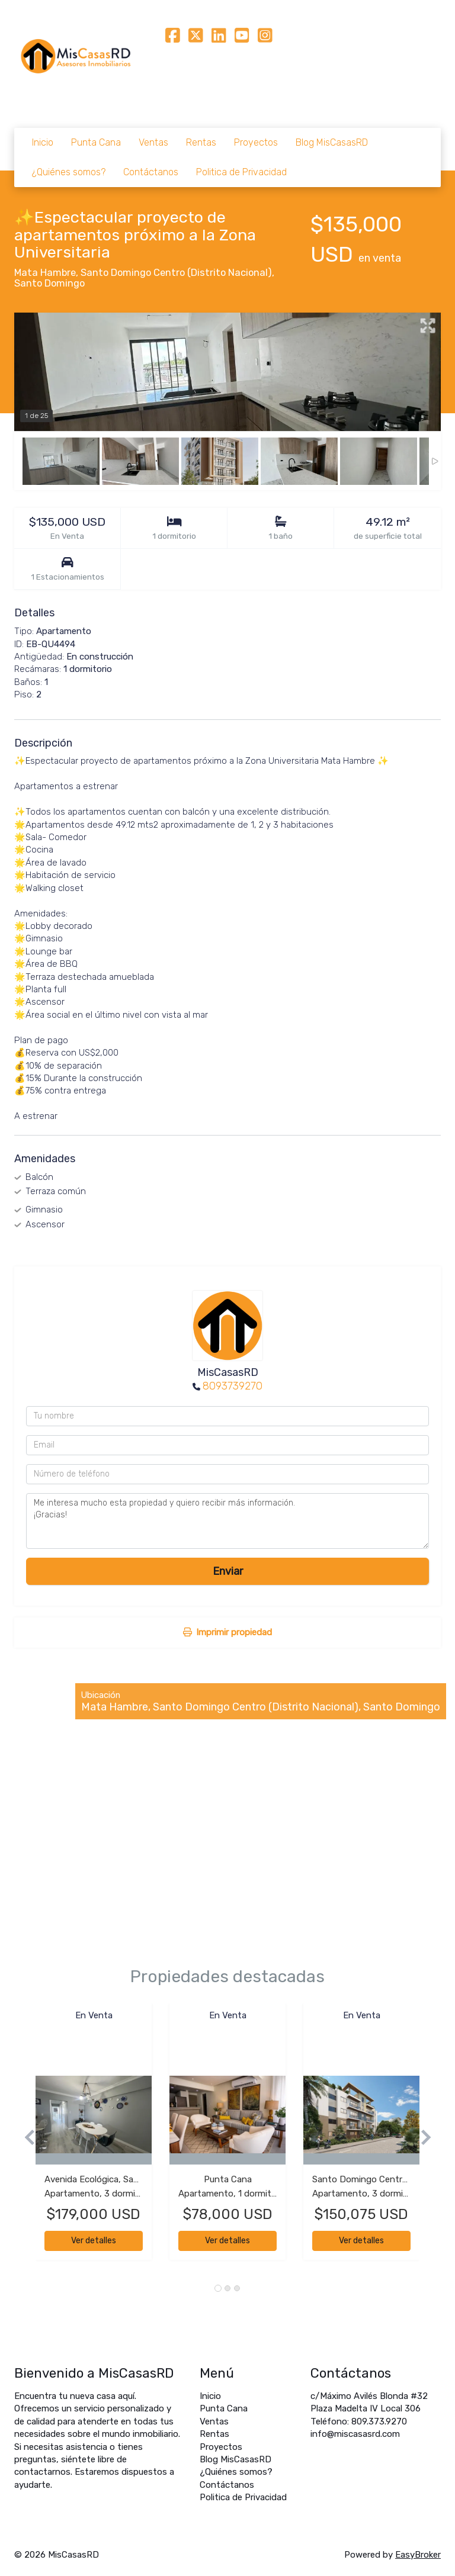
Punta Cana (96, 142)
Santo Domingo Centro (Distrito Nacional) (176, 272)
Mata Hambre (45, 272)
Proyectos (256, 142)
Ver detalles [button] (93, 2241)
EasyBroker (418, 2554)
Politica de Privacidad (241, 172)
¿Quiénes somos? (68, 172)
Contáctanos (150, 172)
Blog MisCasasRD (332, 142)
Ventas (153, 142)
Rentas (201, 142)
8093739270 (232, 1385)
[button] (25, 2137)
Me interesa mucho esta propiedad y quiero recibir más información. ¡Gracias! (227, 1521)
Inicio (42, 142)
